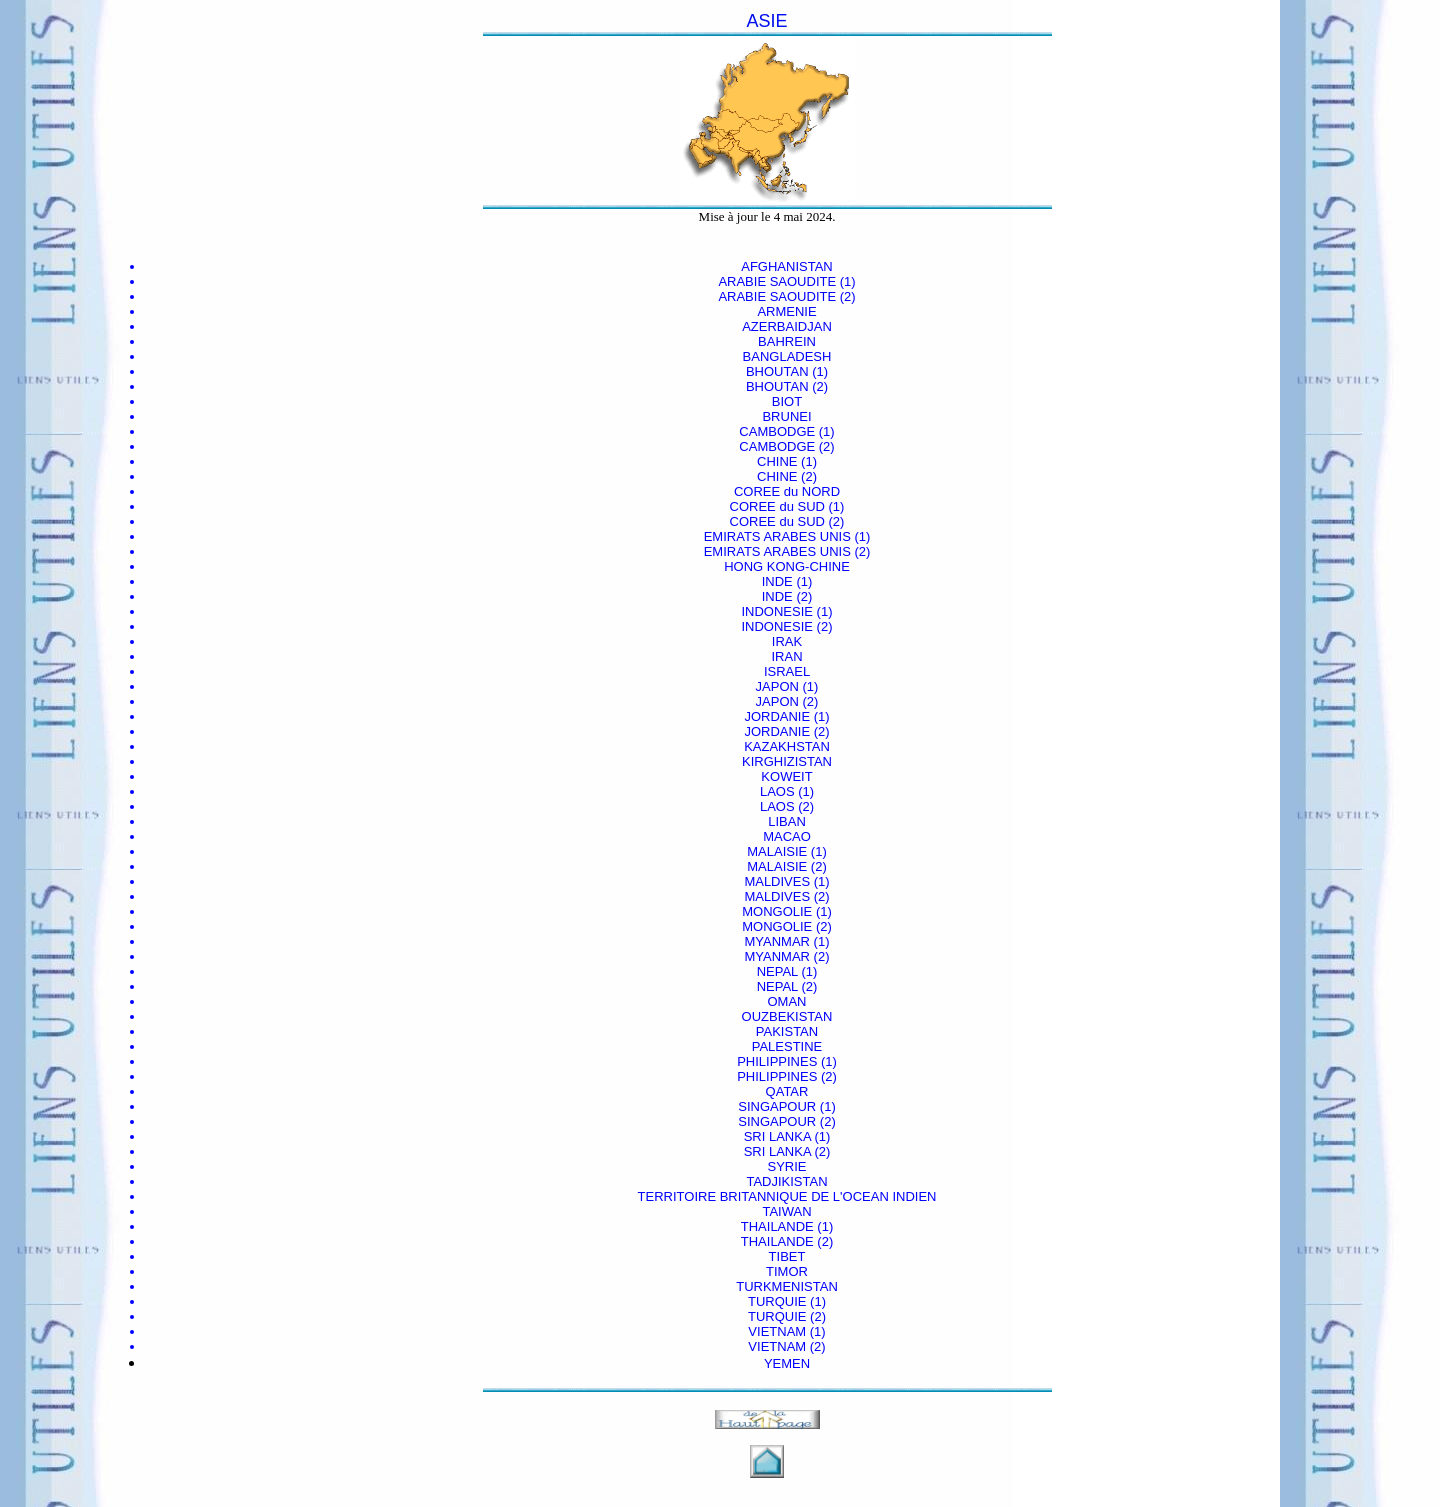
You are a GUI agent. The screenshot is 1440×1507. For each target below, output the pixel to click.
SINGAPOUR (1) (787, 1106)
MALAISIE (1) (786, 851)
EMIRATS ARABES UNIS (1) (787, 536)
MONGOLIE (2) (787, 926)
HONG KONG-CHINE (787, 566)
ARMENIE (786, 311)
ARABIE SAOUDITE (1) (786, 281)
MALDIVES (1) (786, 881)
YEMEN (787, 1363)
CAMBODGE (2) (786, 446)
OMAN (787, 1001)
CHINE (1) (787, 461)
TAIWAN (786, 1211)
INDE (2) (787, 596)
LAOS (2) (787, 806)
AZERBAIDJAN (787, 326)
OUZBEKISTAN (787, 1016)
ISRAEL (787, 671)
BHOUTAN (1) (787, 371)
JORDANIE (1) (786, 716)
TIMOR (787, 1271)
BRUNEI (786, 416)
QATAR (787, 1091)
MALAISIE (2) (786, 866)
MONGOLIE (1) (787, 911)
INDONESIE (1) (786, 611)
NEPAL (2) (787, 986)
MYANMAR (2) (787, 956)
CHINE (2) (787, 476)
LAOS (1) (787, 791)
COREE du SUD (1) (787, 506)
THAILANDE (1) (787, 1226)
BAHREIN (787, 341)
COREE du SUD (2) (787, 521)
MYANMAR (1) (787, 941)
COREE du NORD (787, 491)
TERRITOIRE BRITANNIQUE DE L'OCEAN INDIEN (787, 1196)
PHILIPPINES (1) (787, 1061)
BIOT (787, 401)
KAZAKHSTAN (787, 746)
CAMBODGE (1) (786, 431)
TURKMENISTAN (787, 1286)
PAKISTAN (787, 1031)
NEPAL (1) (787, 971)
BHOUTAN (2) (787, 386)
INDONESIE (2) (786, 626)
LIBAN (787, 821)
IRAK (787, 641)
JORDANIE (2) (786, 731)
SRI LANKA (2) (787, 1151)
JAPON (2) (787, 701)
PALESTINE (787, 1046)
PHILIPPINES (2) (787, 1076)
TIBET (787, 1256)
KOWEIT (786, 776)
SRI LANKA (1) (787, 1136)
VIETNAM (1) (786, 1331)
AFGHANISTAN (787, 266)
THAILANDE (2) (787, 1241)
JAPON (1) (787, 686)
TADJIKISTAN (786, 1181)
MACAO (787, 836)
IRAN (786, 656)
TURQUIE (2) (787, 1316)
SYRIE (786, 1166)
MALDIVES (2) (786, 896)
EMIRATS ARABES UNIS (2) (787, 551)
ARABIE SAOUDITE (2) (786, 296)
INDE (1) (787, 581)
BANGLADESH (787, 356)
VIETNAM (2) (786, 1346)
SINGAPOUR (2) (787, 1121)
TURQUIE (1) (787, 1301)
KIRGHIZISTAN (787, 761)
